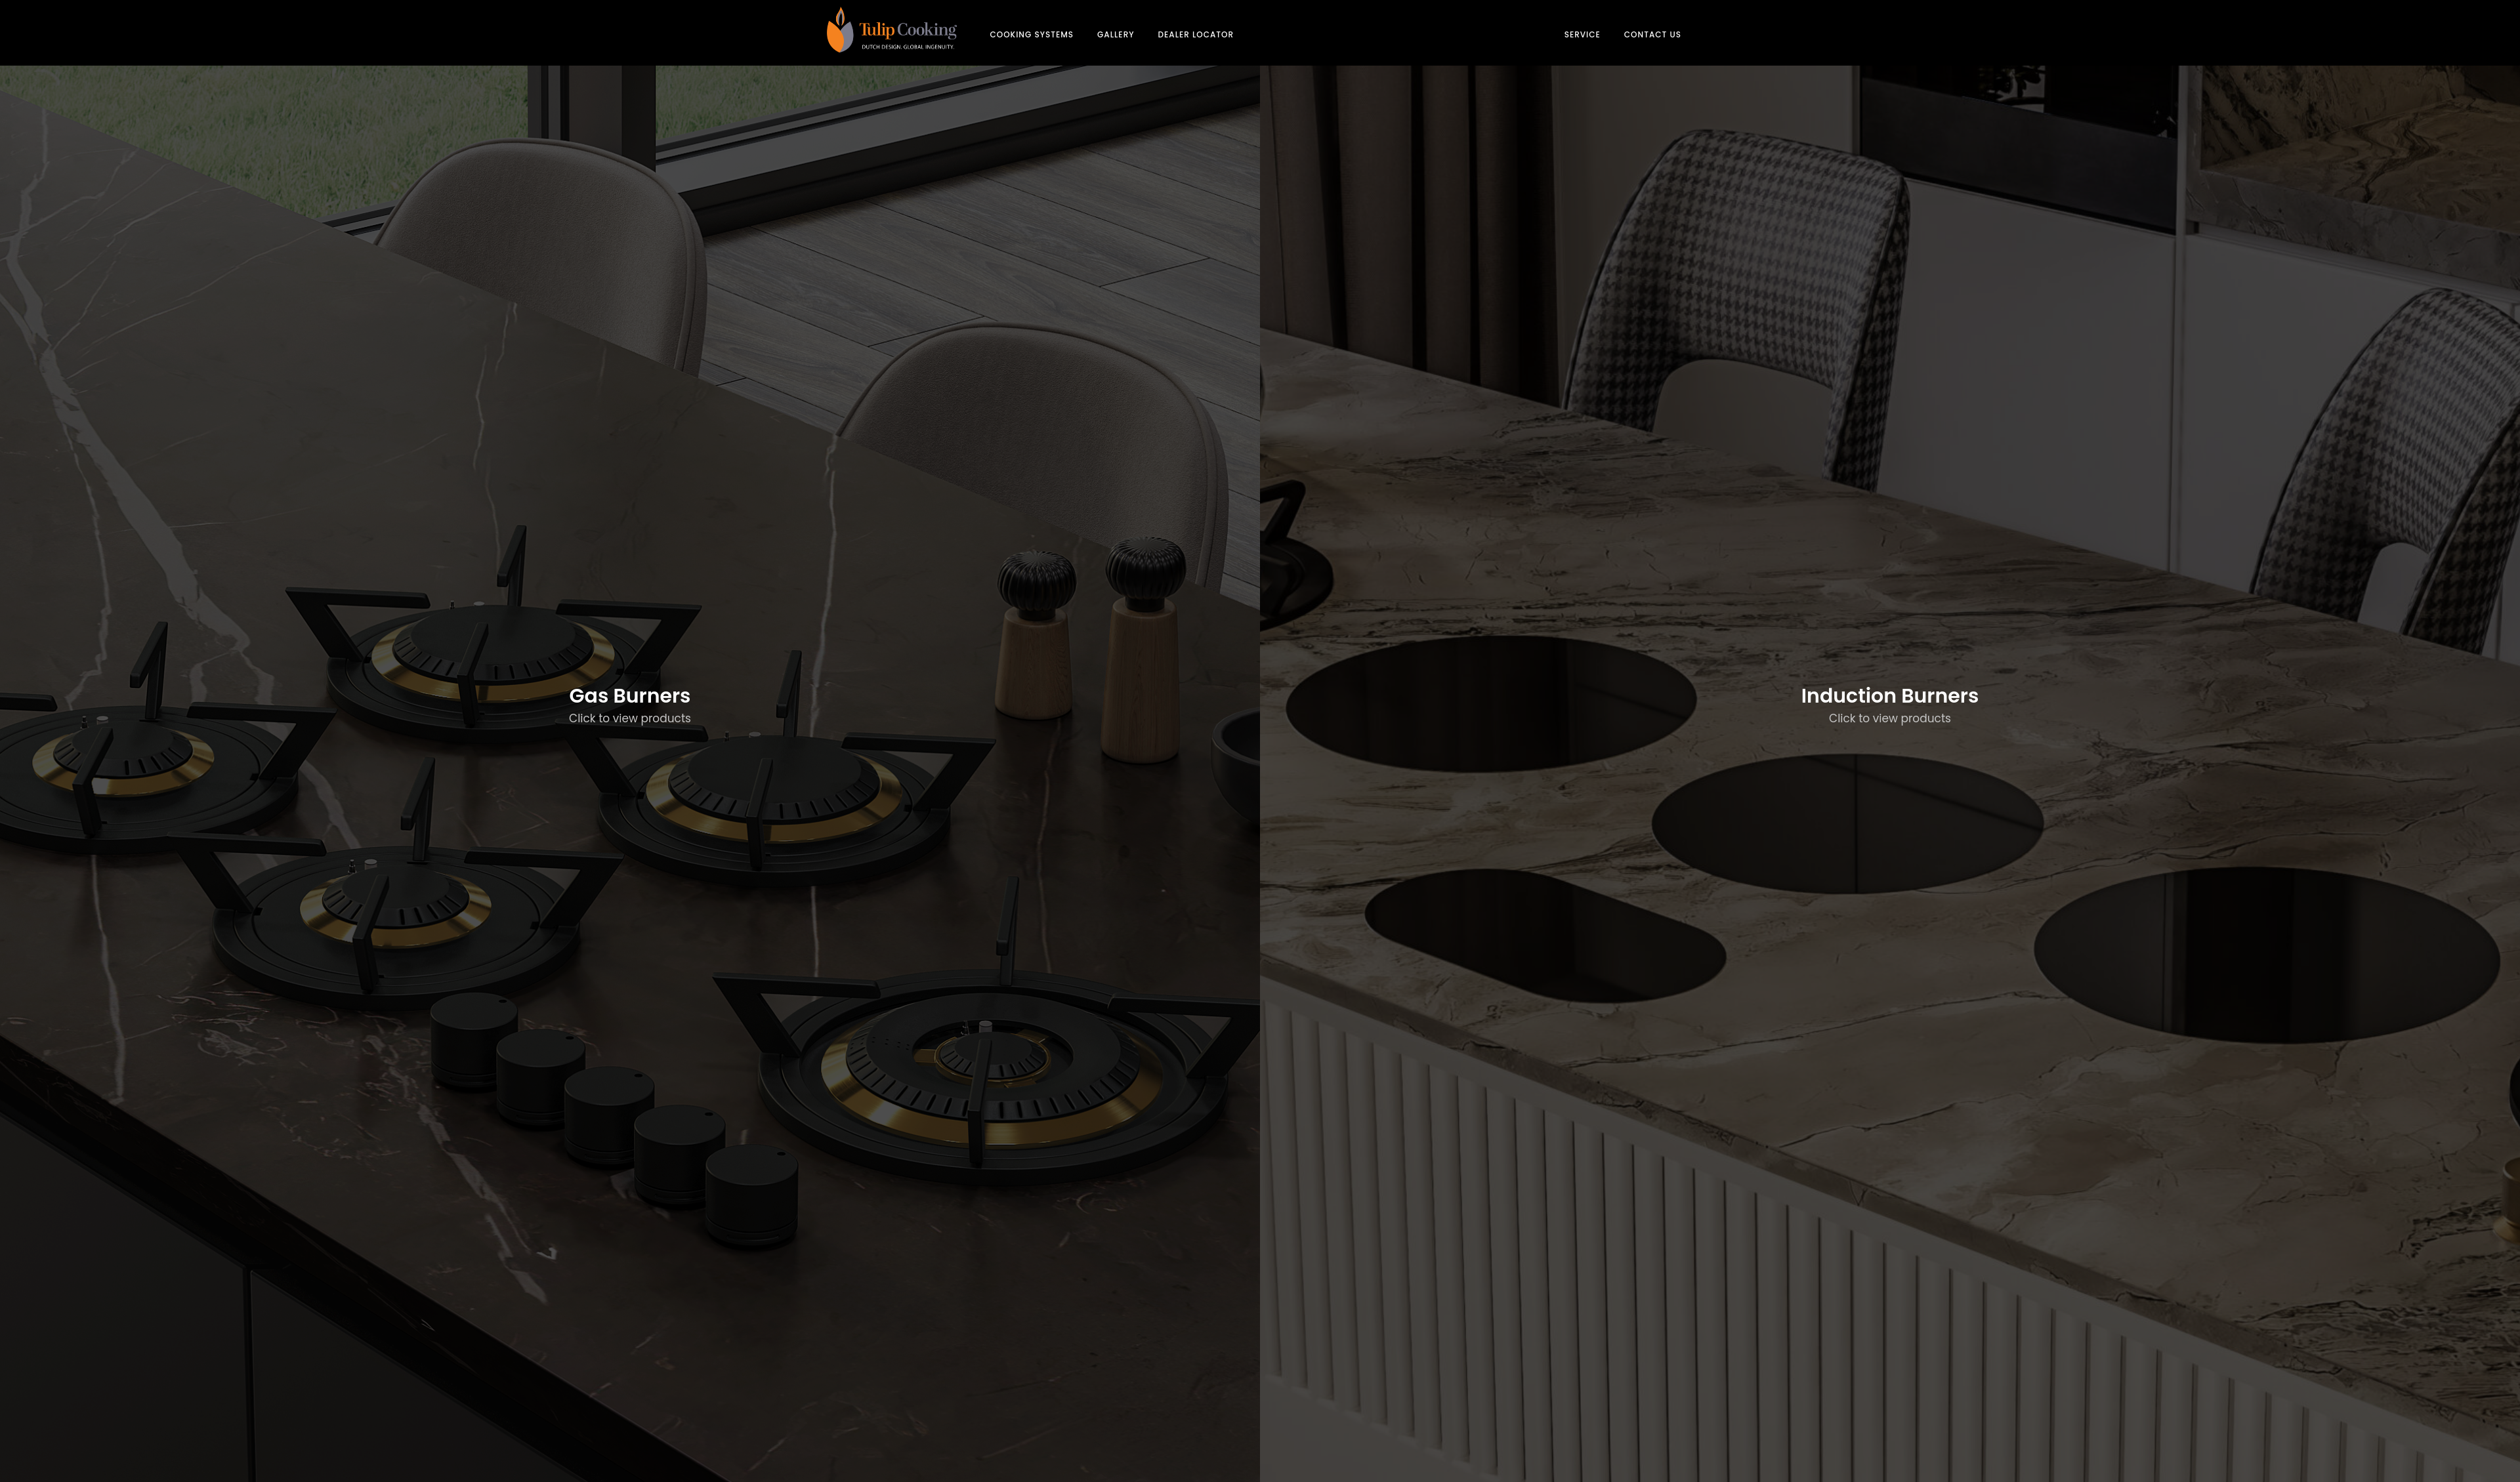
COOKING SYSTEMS (1032, 34)
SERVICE (1582, 34)
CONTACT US (1652, 34)
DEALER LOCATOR (1196, 34)
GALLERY (1115, 34)
